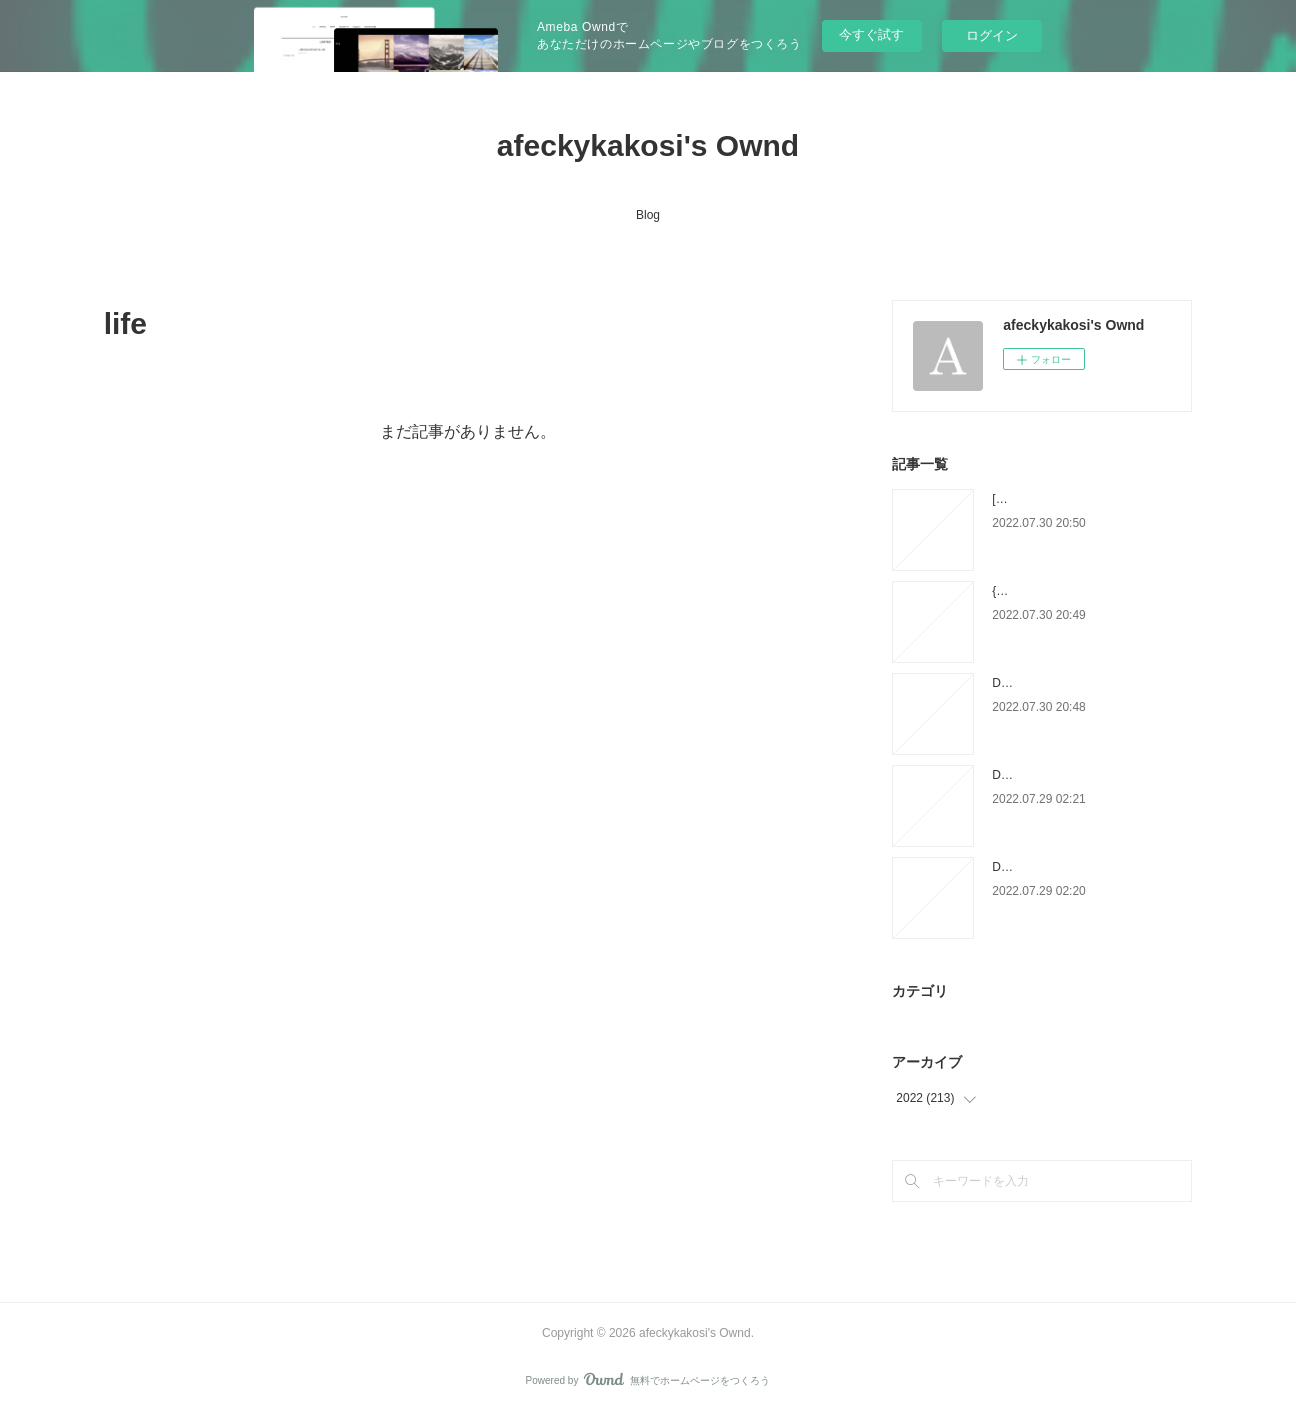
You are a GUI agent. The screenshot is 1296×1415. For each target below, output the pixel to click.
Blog (648, 215)
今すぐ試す (871, 34)
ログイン (992, 35)
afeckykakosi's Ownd (648, 145)
